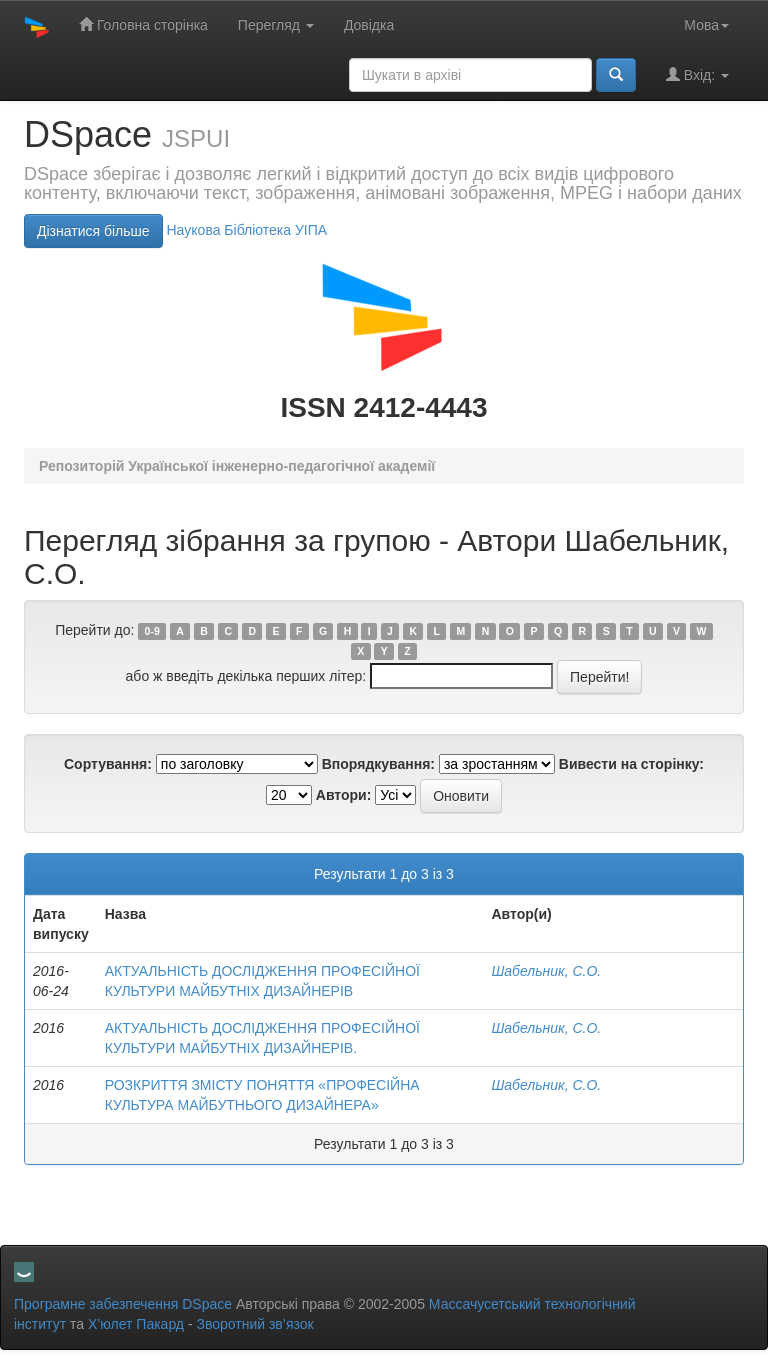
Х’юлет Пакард (136, 1324)
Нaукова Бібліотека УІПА (246, 230)
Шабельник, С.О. (546, 971)
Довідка (369, 25)
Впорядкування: (378, 764)
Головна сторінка (143, 24)
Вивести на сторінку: (631, 764)
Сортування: (108, 764)
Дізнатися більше (93, 231)
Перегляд (276, 25)
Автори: (344, 795)
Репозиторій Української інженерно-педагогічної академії (237, 466)
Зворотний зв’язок (254, 1324)
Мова (706, 25)
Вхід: (697, 74)
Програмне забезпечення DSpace (123, 1304)
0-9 (152, 631)
